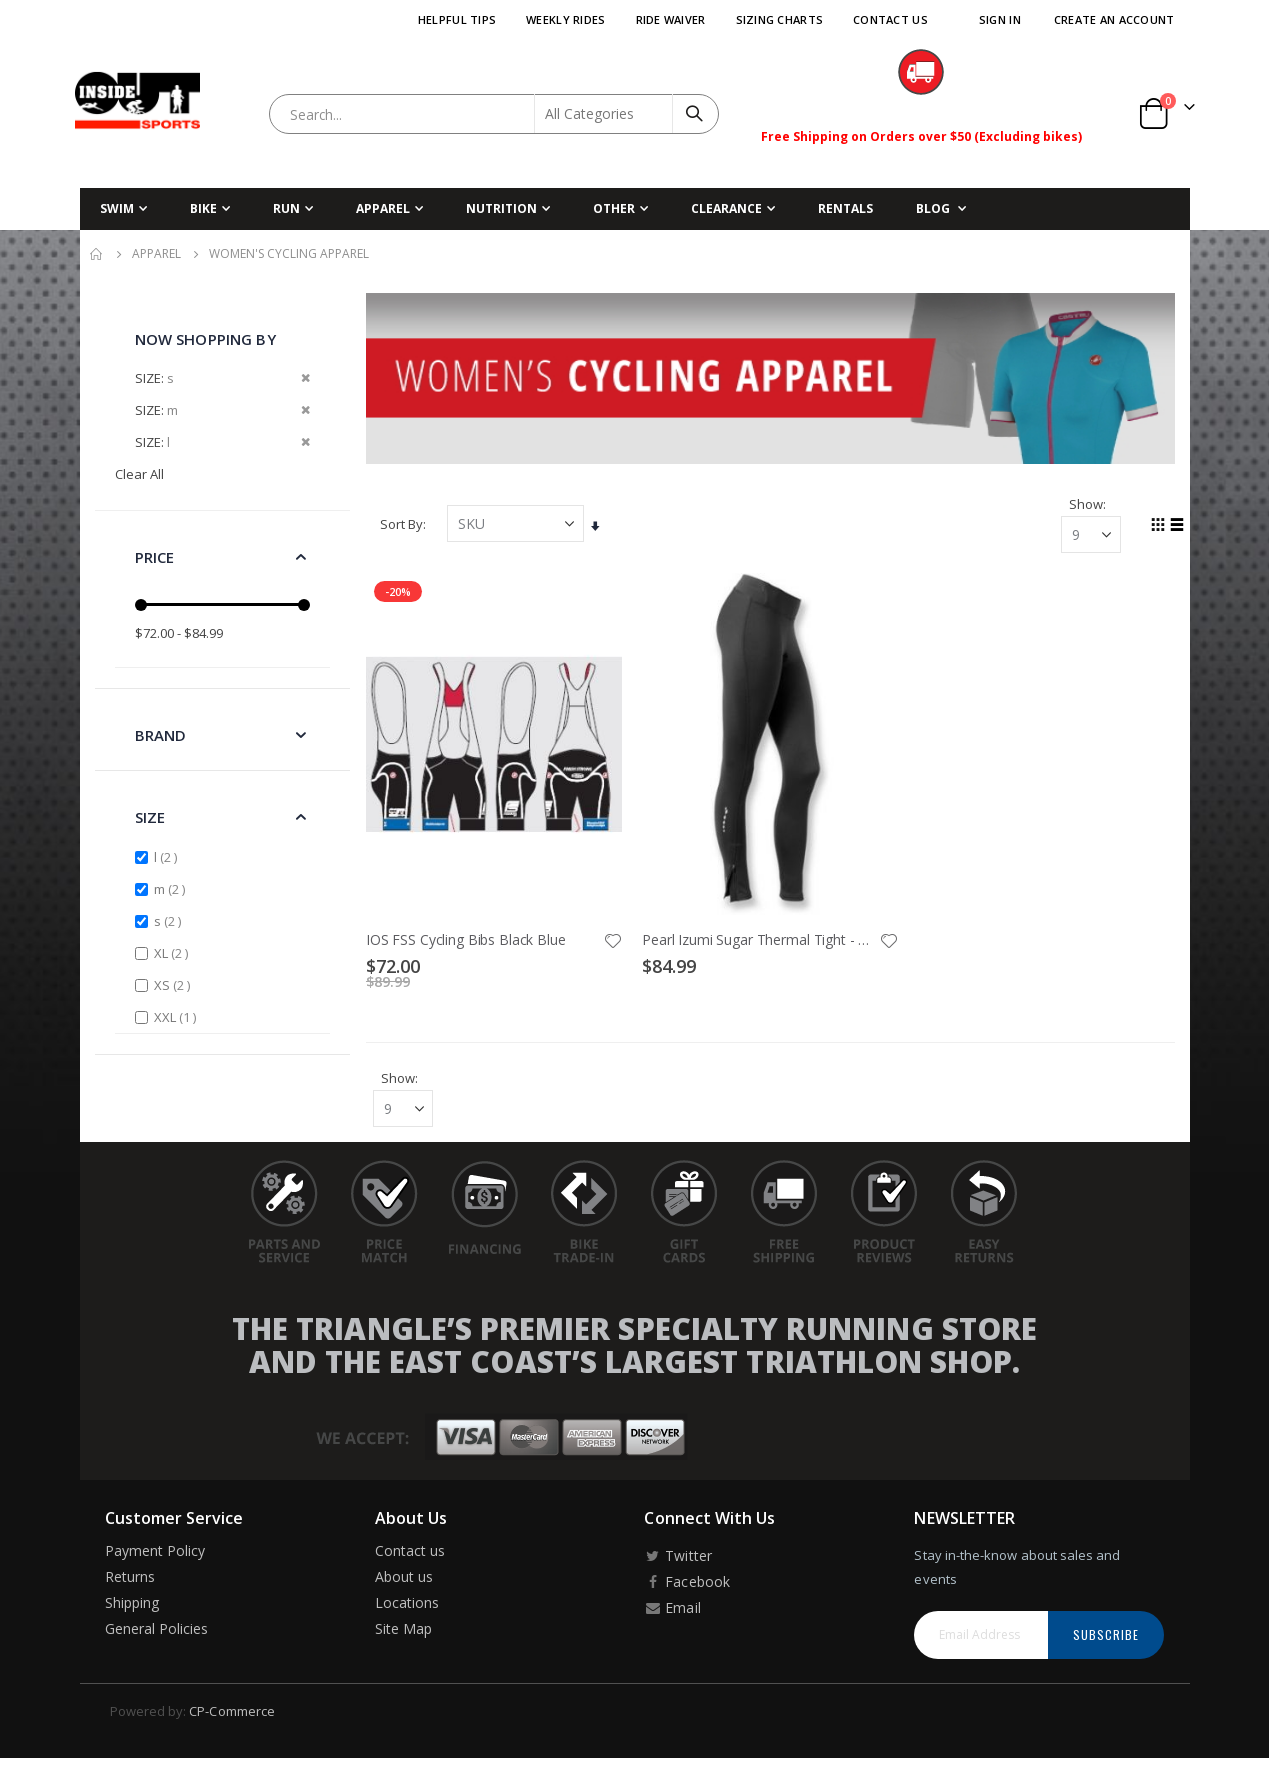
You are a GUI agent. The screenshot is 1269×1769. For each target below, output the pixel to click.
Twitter (677, 1558)
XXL (177, 1016)
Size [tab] (150, 817)
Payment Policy (155, 1553)
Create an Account (1114, 19)
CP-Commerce (232, 1714)
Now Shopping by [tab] (205, 339)
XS (174, 984)
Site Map (404, 1631)
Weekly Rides (565, 19)
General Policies (157, 1631)
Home (97, 254)
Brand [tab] (161, 735)
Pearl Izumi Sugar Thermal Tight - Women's (761, 939)
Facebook (686, 1584)
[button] (615, 940)
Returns (130, 1579)
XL (173, 952)
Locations (407, 1605)
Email (672, 1610)
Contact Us (890, 19)
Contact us (410, 1553)
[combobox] (494, 114)
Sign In (1000, 19)
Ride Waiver (671, 19)
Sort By (405, 524)
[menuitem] (941, 209)
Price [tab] (155, 557)
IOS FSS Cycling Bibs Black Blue (470, 939)
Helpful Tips (457, 19)
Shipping (132, 1605)
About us (404, 1579)
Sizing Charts (780, 19)
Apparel (156, 254)
